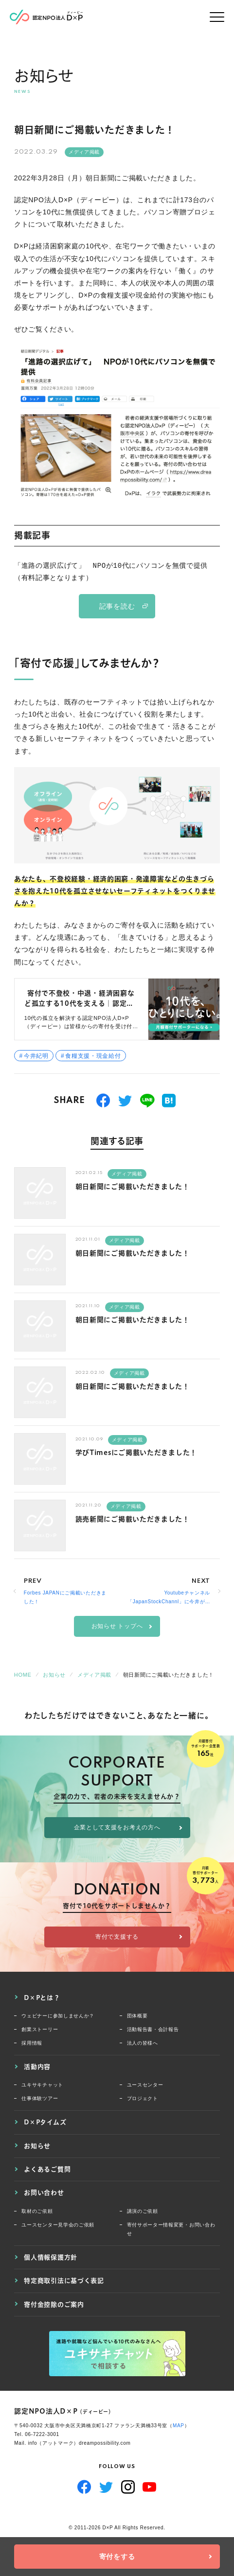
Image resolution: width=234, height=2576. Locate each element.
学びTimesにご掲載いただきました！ (136, 1452)
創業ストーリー (39, 2029)
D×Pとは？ (42, 1997)
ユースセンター (145, 2084)
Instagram (128, 2487)
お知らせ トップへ (117, 1626)
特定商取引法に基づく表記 (64, 2280)
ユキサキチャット (42, 2084)
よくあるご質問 (47, 2169)
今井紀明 (36, 1055)
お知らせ (37, 2146)
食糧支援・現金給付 (93, 1055)
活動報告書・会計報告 (153, 2029)
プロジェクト (142, 2098)
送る (147, 1100)
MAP (178, 2425)
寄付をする (117, 2556)
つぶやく (125, 1100)
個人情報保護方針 (50, 2257)
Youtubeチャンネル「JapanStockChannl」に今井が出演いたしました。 (168, 1598)
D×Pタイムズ (45, 2122)
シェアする (103, 1100)
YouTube (150, 2487)
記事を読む (117, 606)
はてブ (169, 1100)
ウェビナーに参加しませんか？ (57, 2015)
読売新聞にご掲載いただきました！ (132, 1519)
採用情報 (31, 2043)
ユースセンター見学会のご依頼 (57, 2224)
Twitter (106, 2487)
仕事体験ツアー (39, 2098)
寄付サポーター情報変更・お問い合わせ (171, 2229)
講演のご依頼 (142, 2211)
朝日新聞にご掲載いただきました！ (132, 1186)
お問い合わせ (44, 2192)
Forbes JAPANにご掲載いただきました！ (65, 1597)
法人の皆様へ (142, 2043)
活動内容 (37, 2066)
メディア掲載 (84, 152)
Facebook (84, 2487)
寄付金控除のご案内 (54, 2304)
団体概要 (137, 2015)
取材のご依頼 (37, 2211)
